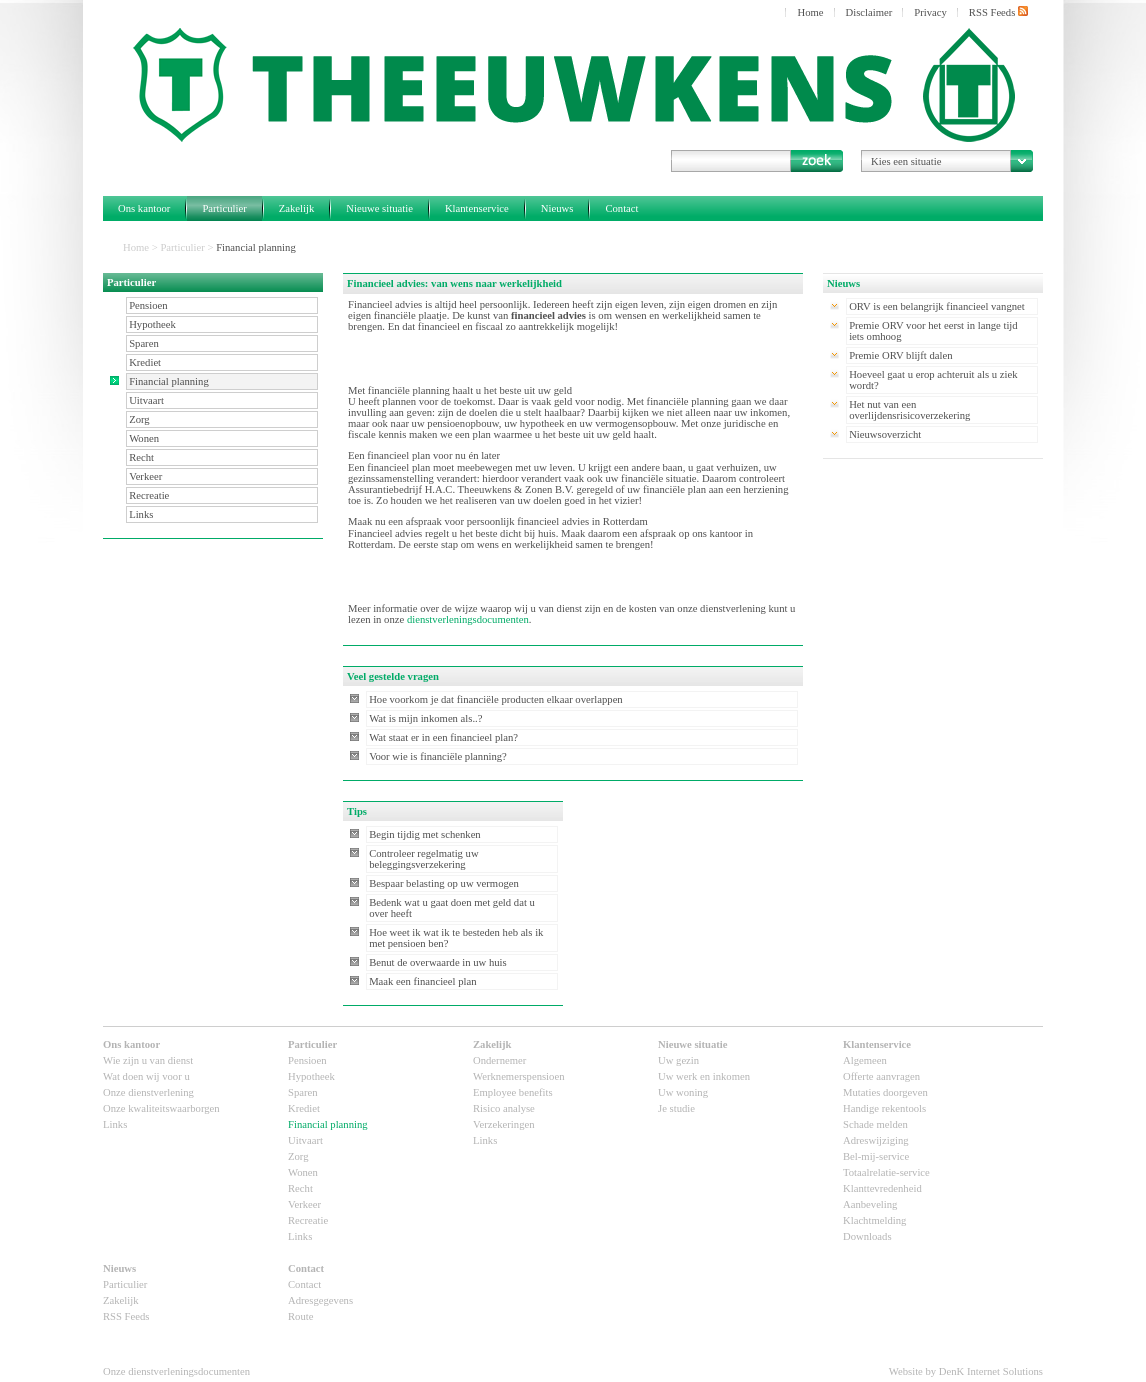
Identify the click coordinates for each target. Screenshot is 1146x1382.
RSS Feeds (998, 12)
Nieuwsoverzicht (885, 434)
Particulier (224, 208)
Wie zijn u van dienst (148, 1060)
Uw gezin (678, 1060)
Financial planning (169, 381)
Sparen (144, 343)
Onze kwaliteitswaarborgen (161, 1108)
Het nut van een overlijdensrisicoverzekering (909, 410)
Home (810, 12)
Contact (621, 208)
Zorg (139, 419)
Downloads (867, 1236)
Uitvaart (146, 400)
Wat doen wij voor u (146, 1076)
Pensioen (148, 305)
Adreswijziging (876, 1140)
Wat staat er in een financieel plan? (443, 737)
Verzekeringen (504, 1124)
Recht (141, 457)
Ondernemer (499, 1060)
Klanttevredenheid (882, 1188)
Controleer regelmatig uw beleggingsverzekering (424, 859)
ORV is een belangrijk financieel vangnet (937, 306)
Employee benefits (513, 1092)
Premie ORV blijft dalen (900, 355)
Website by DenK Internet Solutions (966, 1371)
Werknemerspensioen (518, 1076)
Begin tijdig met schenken (425, 834)
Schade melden (875, 1124)
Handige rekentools (884, 1108)
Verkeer (145, 476)
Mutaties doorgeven (885, 1092)
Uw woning (683, 1092)
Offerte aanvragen (881, 1076)
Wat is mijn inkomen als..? (425, 718)
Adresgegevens (320, 1300)
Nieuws (557, 208)
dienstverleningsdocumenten (468, 619)
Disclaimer (869, 12)
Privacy (930, 12)
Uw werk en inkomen (704, 1076)
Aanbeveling (870, 1204)
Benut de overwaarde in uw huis (438, 962)
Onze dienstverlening (148, 1092)
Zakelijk (297, 208)
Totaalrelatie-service (886, 1172)
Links (141, 514)
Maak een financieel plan (422, 981)
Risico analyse (504, 1108)
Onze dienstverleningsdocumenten (176, 1371)
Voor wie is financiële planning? (438, 756)
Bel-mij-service (876, 1156)
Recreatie (149, 495)
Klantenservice (477, 208)
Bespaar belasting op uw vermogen (444, 883)
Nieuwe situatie (379, 208)
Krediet (145, 362)
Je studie (676, 1108)
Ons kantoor (144, 208)
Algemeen (865, 1060)
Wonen (144, 438)
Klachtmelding (874, 1220)
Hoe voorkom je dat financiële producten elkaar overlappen (496, 699)
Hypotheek (152, 324)
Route (300, 1316)
